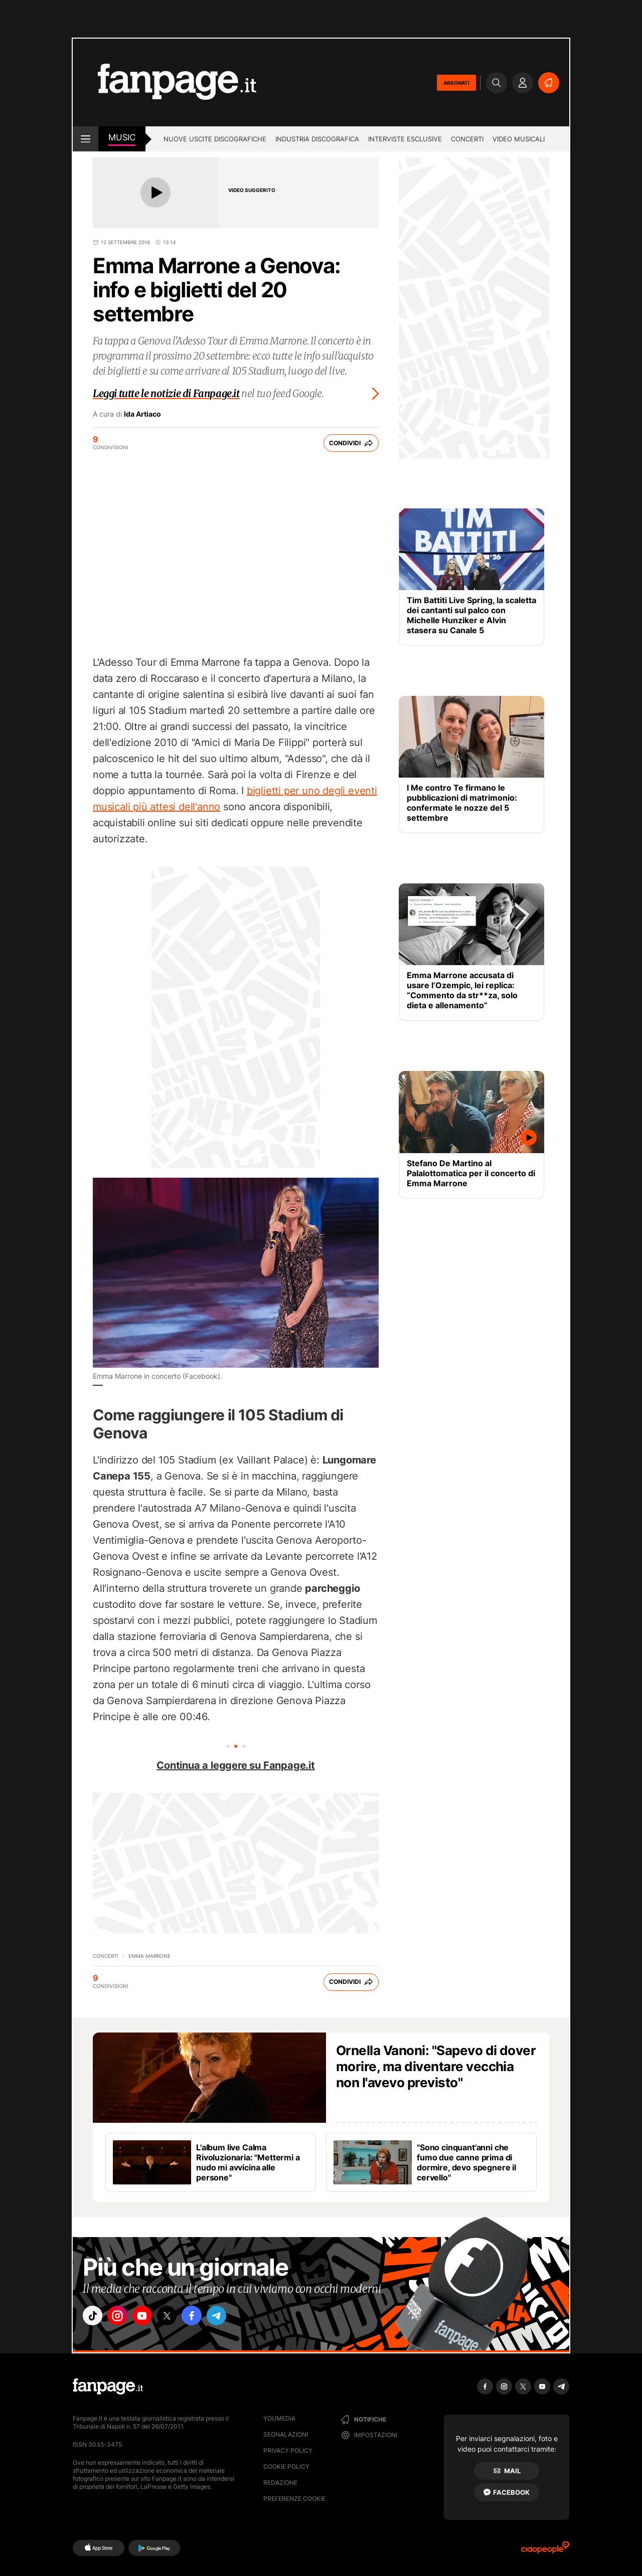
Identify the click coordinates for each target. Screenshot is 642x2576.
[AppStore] (98, 2548)
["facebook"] (206, 2317)
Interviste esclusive (405, 139)
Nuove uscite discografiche (215, 139)
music (121, 137)
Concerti (467, 139)
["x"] (178, 2317)
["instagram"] (122, 2317)
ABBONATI (456, 83)
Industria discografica (317, 139)
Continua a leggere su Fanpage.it (235, 1765)
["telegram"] (234, 2317)
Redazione (280, 2482)
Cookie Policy (286, 2466)
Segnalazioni (285, 2434)
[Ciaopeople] (545, 2550)
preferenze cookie (294, 2498)
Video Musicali (519, 139)
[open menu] (85, 138)
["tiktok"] (94, 2317)
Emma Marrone (149, 1955)
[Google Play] (154, 2548)
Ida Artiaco (142, 414)
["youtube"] (150, 2317)
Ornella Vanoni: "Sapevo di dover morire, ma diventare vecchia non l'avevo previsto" (436, 2066)
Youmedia (279, 2418)
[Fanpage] (108, 2386)
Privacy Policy (287, 2450)
